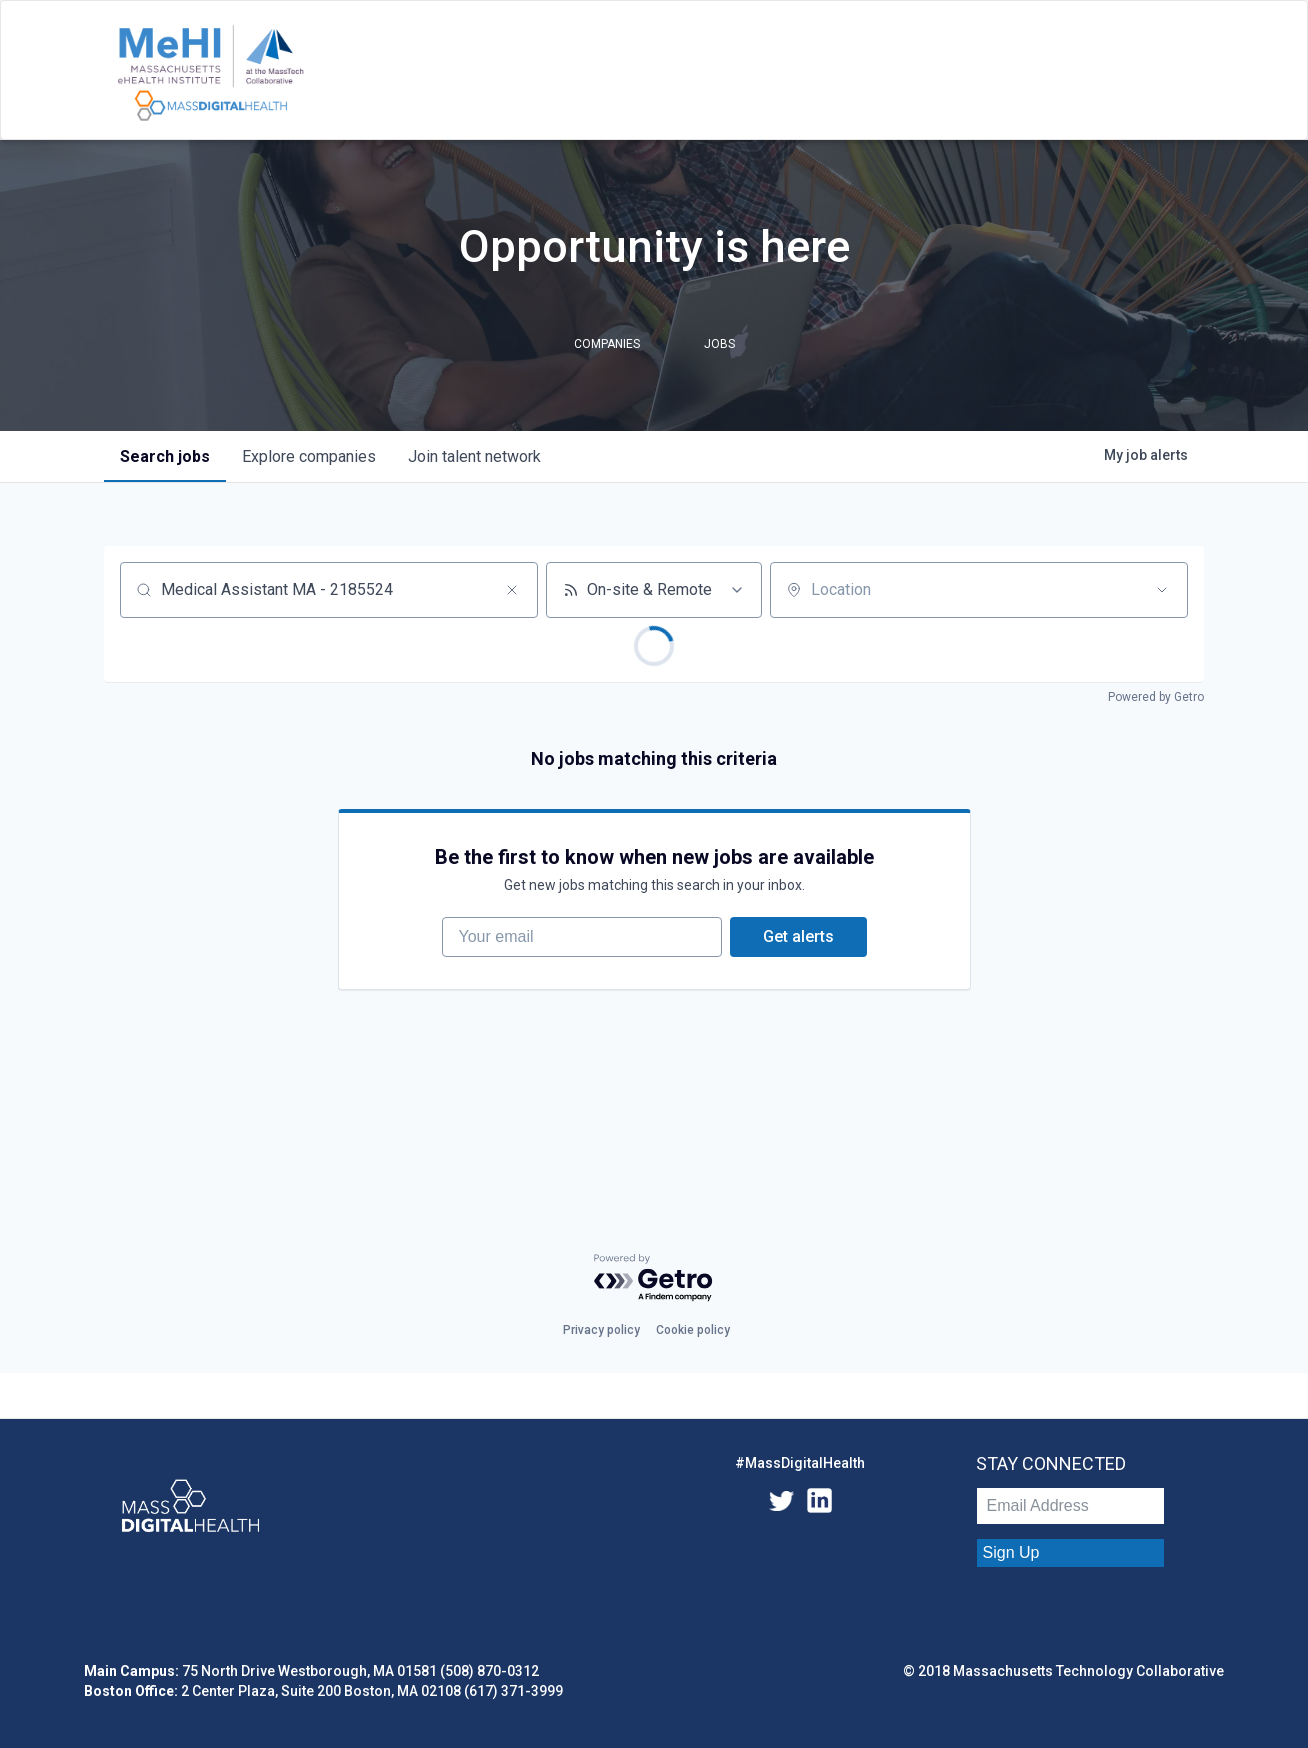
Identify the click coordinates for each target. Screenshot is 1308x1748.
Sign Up (1011, 1552)
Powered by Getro (1156, 697)
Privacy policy (601, 1330)
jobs (165, 456)
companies (309, 456)
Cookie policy (693, 1330)
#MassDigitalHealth (800, 1463)
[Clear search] (512, 590)
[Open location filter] (1162, 590)
